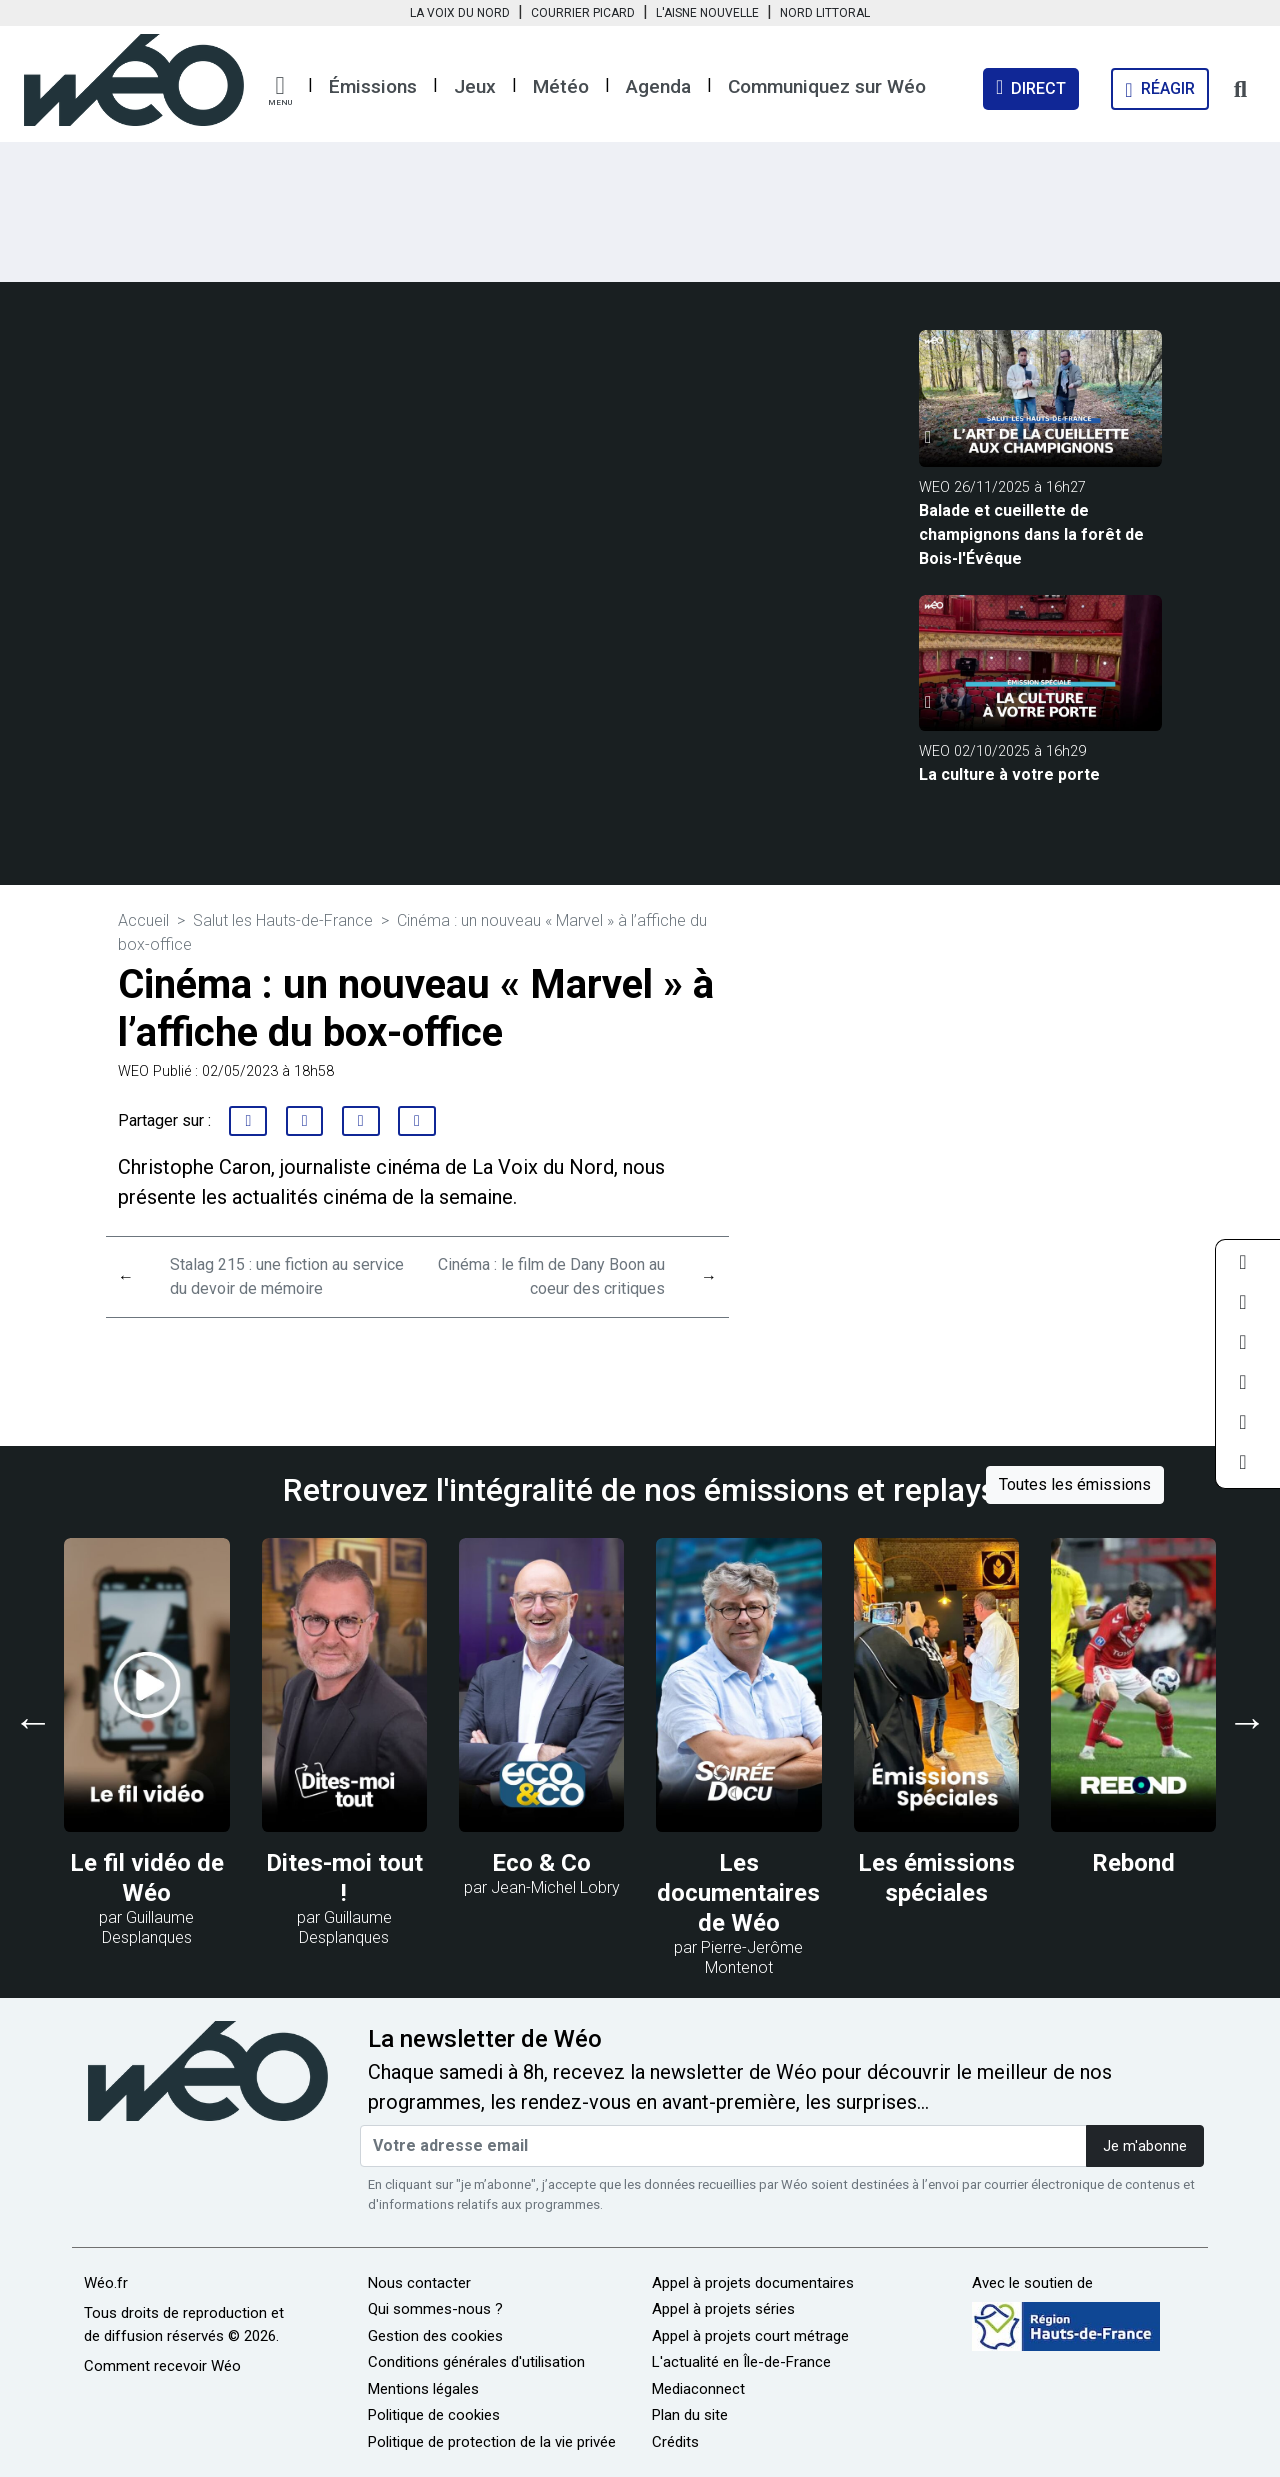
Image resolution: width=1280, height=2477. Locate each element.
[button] (280, 91)
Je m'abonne (1145, 2146)
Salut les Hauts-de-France (283, 920)
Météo (561, 86)
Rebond (1133, 1863)
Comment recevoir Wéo (162, 2366)
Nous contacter (419, 2283)
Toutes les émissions (1075, 1484)
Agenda (658, 86)
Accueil (143, 920)
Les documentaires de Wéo (738, 1893)
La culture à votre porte (1009, 774)
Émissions (373, 86)
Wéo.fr (106, 2283)
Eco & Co (541, 1863)
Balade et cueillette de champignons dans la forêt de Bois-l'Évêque (1031, 534)
